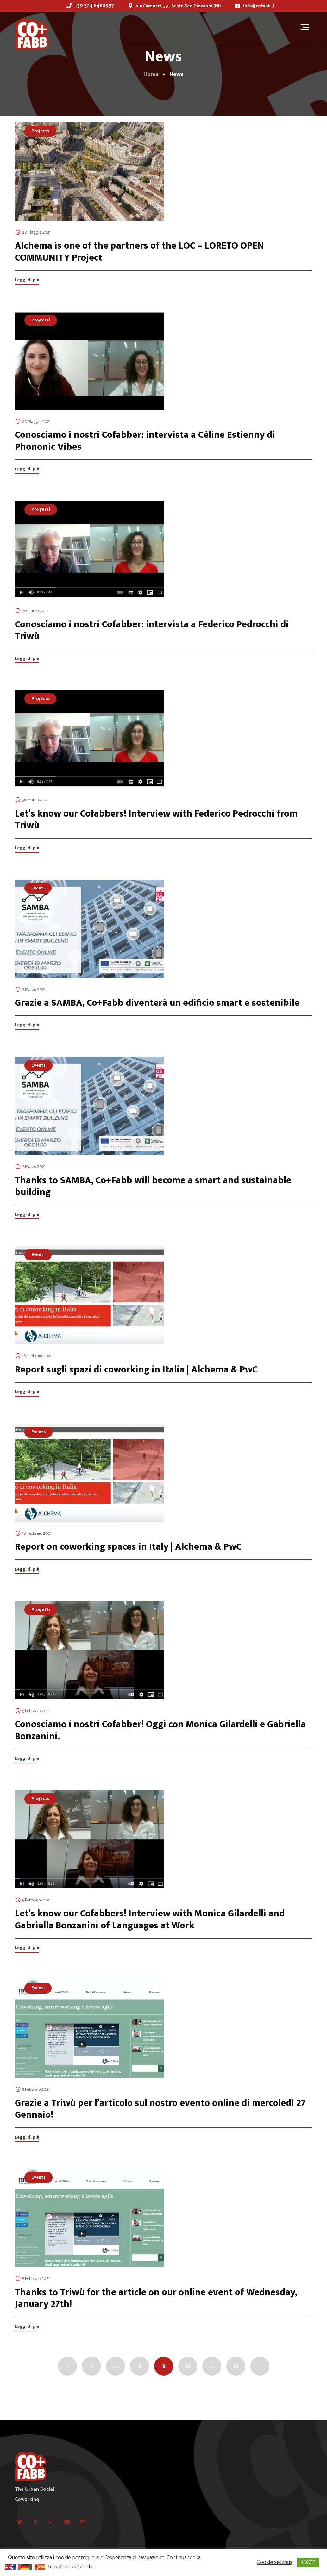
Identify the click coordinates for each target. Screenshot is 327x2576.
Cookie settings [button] (274, 2562)
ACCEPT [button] (308, 2562)
